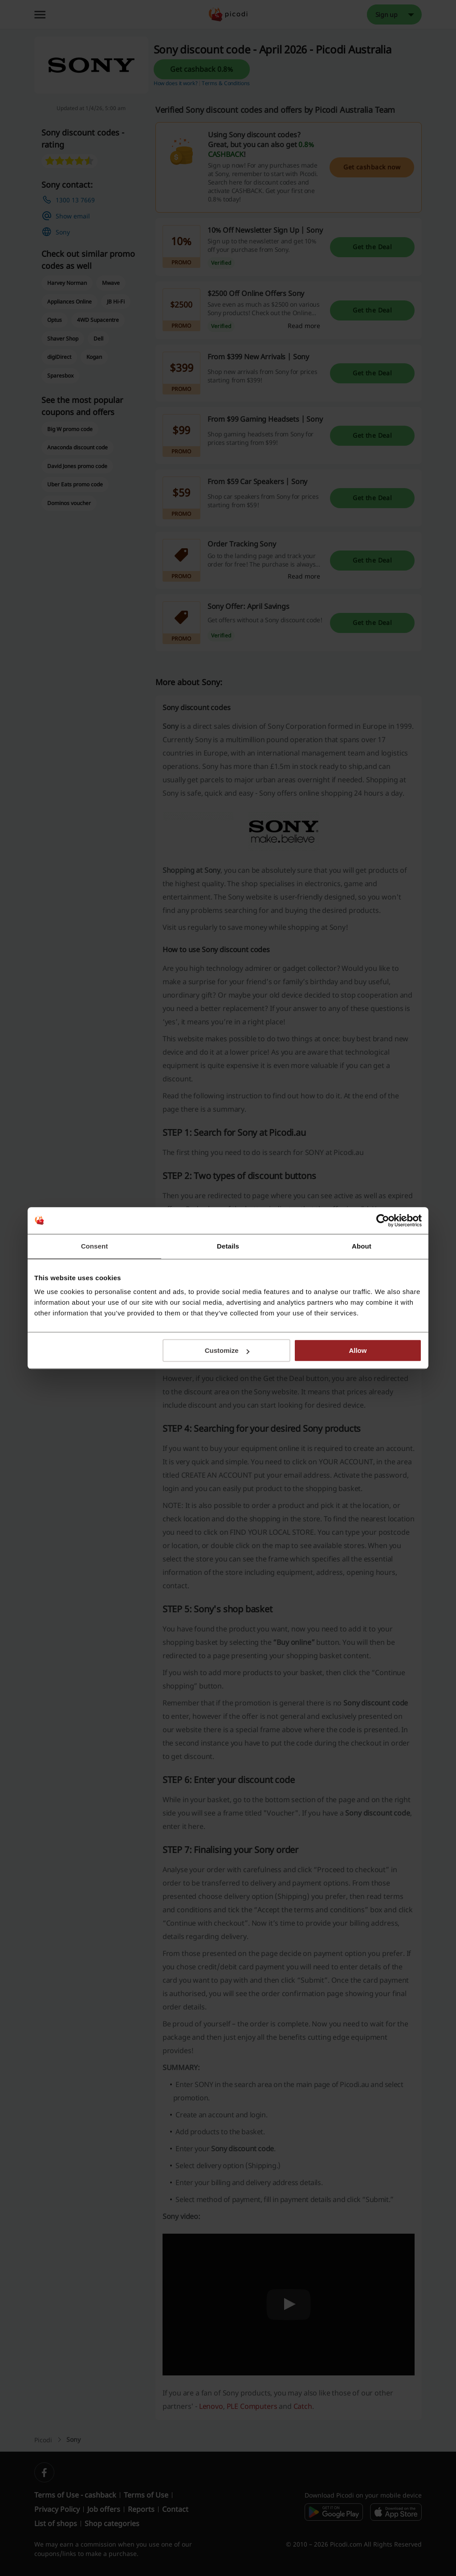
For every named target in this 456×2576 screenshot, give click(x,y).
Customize (227, 1350)
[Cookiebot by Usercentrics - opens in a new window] (383, 1220)
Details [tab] (228, 1246)
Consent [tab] (94, 1246)
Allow (357, 1350)
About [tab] (361, 1246)
